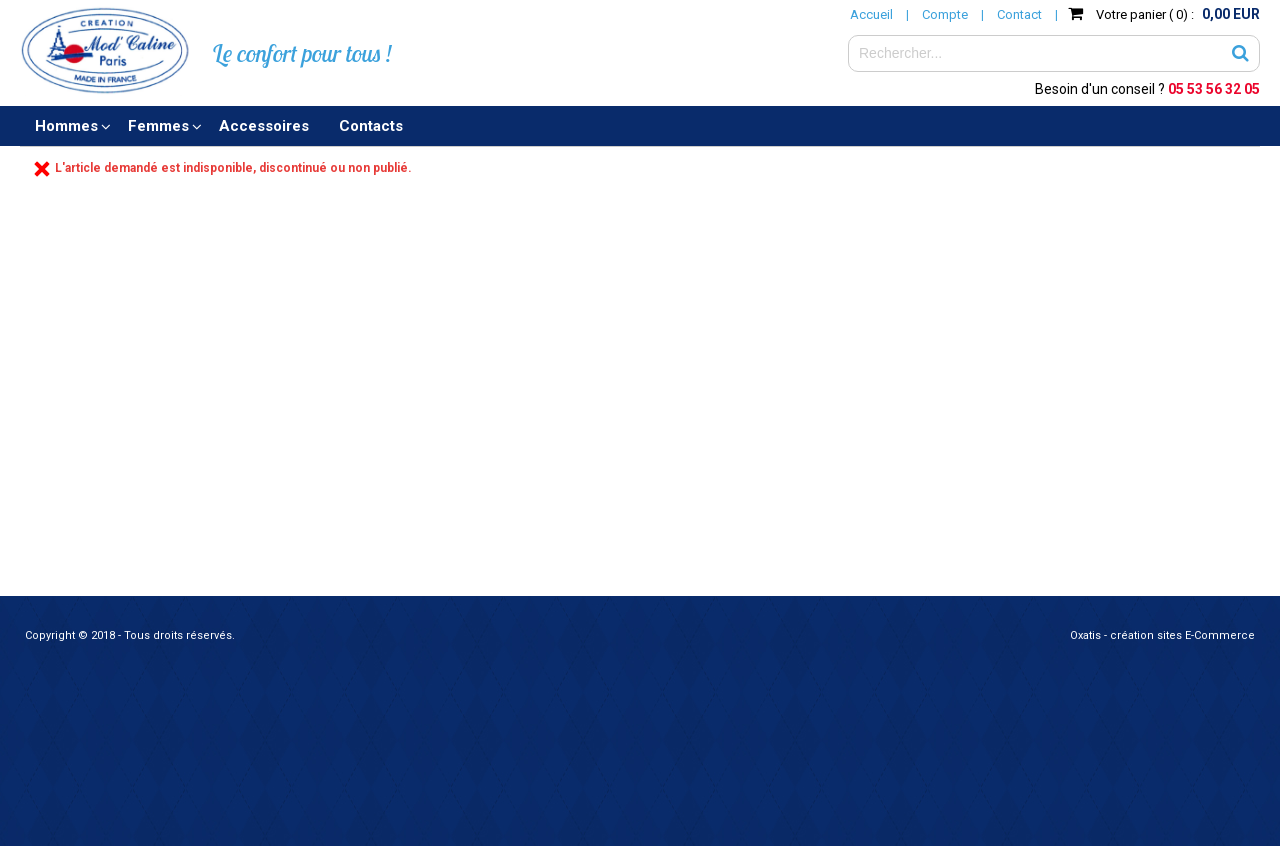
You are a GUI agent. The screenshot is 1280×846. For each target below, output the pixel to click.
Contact (1019, 14)
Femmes (158, 126)
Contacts (371, 126)
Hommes (66, 126)
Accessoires (264, 126)
